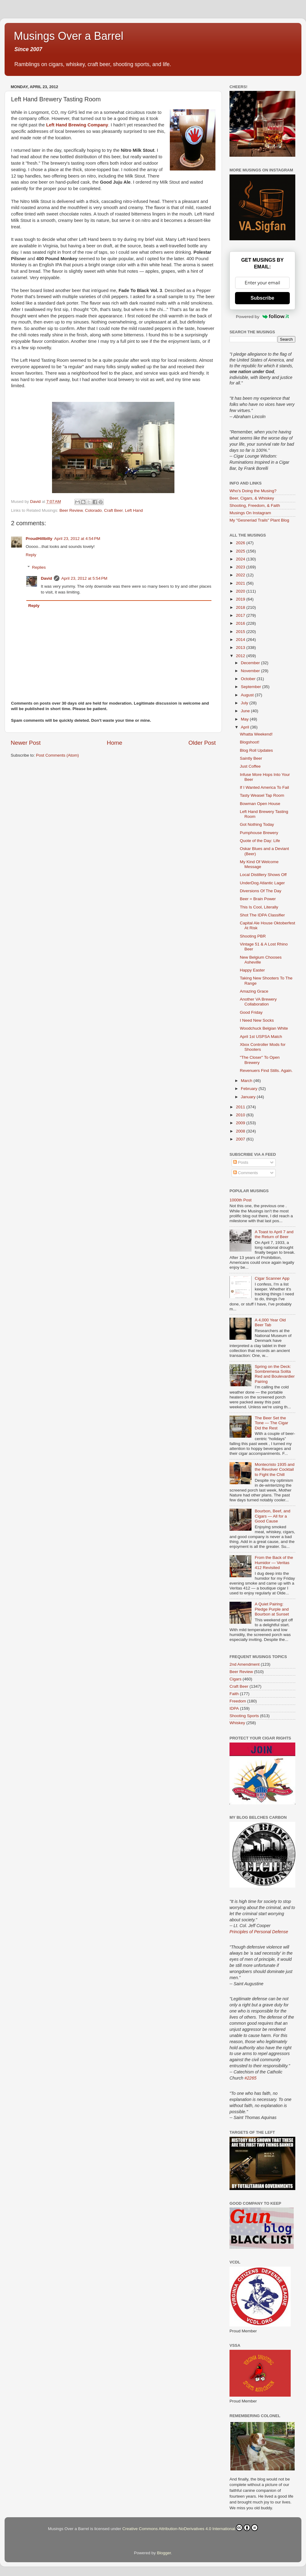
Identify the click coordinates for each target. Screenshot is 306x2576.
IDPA (234, 1708)
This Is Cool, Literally (259, 907)
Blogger (164, 2553)
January (249, 1097)
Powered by (262, 316)
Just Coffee (250, 766)
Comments (245, 1172)
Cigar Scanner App (272, 1278)
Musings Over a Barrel (68, 36)
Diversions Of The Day (261, 891)
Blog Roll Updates (256, 750)
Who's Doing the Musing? (253, 491)
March (247, 1080)
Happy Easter (252, 970)
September (251, 686)
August (248, 695)
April (245, 727)
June (246, 711)
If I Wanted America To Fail (264, 787)
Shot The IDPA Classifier (262, 915)
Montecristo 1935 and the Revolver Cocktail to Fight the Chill (274, 1469)
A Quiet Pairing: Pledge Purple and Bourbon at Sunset (272, 1609)
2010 (241, 1115)
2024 (241, 559)
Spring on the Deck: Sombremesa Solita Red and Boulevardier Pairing (275, 1374)
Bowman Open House (260, 803)
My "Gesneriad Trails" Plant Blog (259, 520)
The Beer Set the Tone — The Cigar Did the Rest (271, 1423)
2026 (241, 543)
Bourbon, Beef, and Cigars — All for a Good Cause (272, 1516)
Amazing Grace (254, 991)
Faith (234, 1693)
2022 (241, 575)
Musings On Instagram (250, 513)
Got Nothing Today (257, 824)
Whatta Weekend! (256, 734)
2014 (241, 639)
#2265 (250, 2078)
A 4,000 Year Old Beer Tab (270, 1322)
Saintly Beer (251, 758)
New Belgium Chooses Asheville (261, 959)
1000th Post (241, 1200)
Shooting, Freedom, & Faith (255, 505)
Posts (240, 1162)
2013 (241, 647)
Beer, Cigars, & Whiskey (252, 498)
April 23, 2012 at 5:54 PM (84, 578)
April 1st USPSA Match (261, 1036)
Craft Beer (113, 510)
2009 (241, 1123)
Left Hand (134, 510)
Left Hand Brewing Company (77, 124)
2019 (241, 599)
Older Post (202, 742)
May (245, 719)
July (245, 703)
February (250, 1088)
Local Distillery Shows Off (263, 874)
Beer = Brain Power (258, 899)
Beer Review (71, 510)
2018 (241, 607)
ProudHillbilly (39, 538)
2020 (241, 591)
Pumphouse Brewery (259, 832)
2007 (241, 1139)
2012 (241, 655)
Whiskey (237, 1722)
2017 (241, 615)
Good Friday (251, 1012)
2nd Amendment (244, 1664)
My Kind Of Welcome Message (259, 864)
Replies (39, 567)
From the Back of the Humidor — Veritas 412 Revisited (274, 1562)
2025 (241, 551)
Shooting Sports (244, 1715)
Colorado (93, 510)
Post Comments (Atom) (57, 755)
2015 (241, 631)
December (251, 663)
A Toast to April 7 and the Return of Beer (274, 1234)
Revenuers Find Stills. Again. (266, 1070)
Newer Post (26, 742)
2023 (241, 567)
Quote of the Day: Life (260, 840)
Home (114, 742)
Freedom (238, 1701)
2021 (241, 583)
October (249, 678)
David (46, 578)
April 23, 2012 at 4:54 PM (77, 538)
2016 (241, 623)
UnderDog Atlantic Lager (262, 883)
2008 (241, 1131)
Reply (31, 554)
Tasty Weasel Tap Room (262, 795)
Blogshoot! (249, 742)
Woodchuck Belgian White (264, 1028)
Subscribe (262, 298)
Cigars (235, 1679)
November (251, 670)
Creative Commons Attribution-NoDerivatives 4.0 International (190, 2527)
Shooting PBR (253, 936)
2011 (241, 1107)
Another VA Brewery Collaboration (258, 1001)
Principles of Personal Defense (259, 1931)
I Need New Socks (257, 1020)
